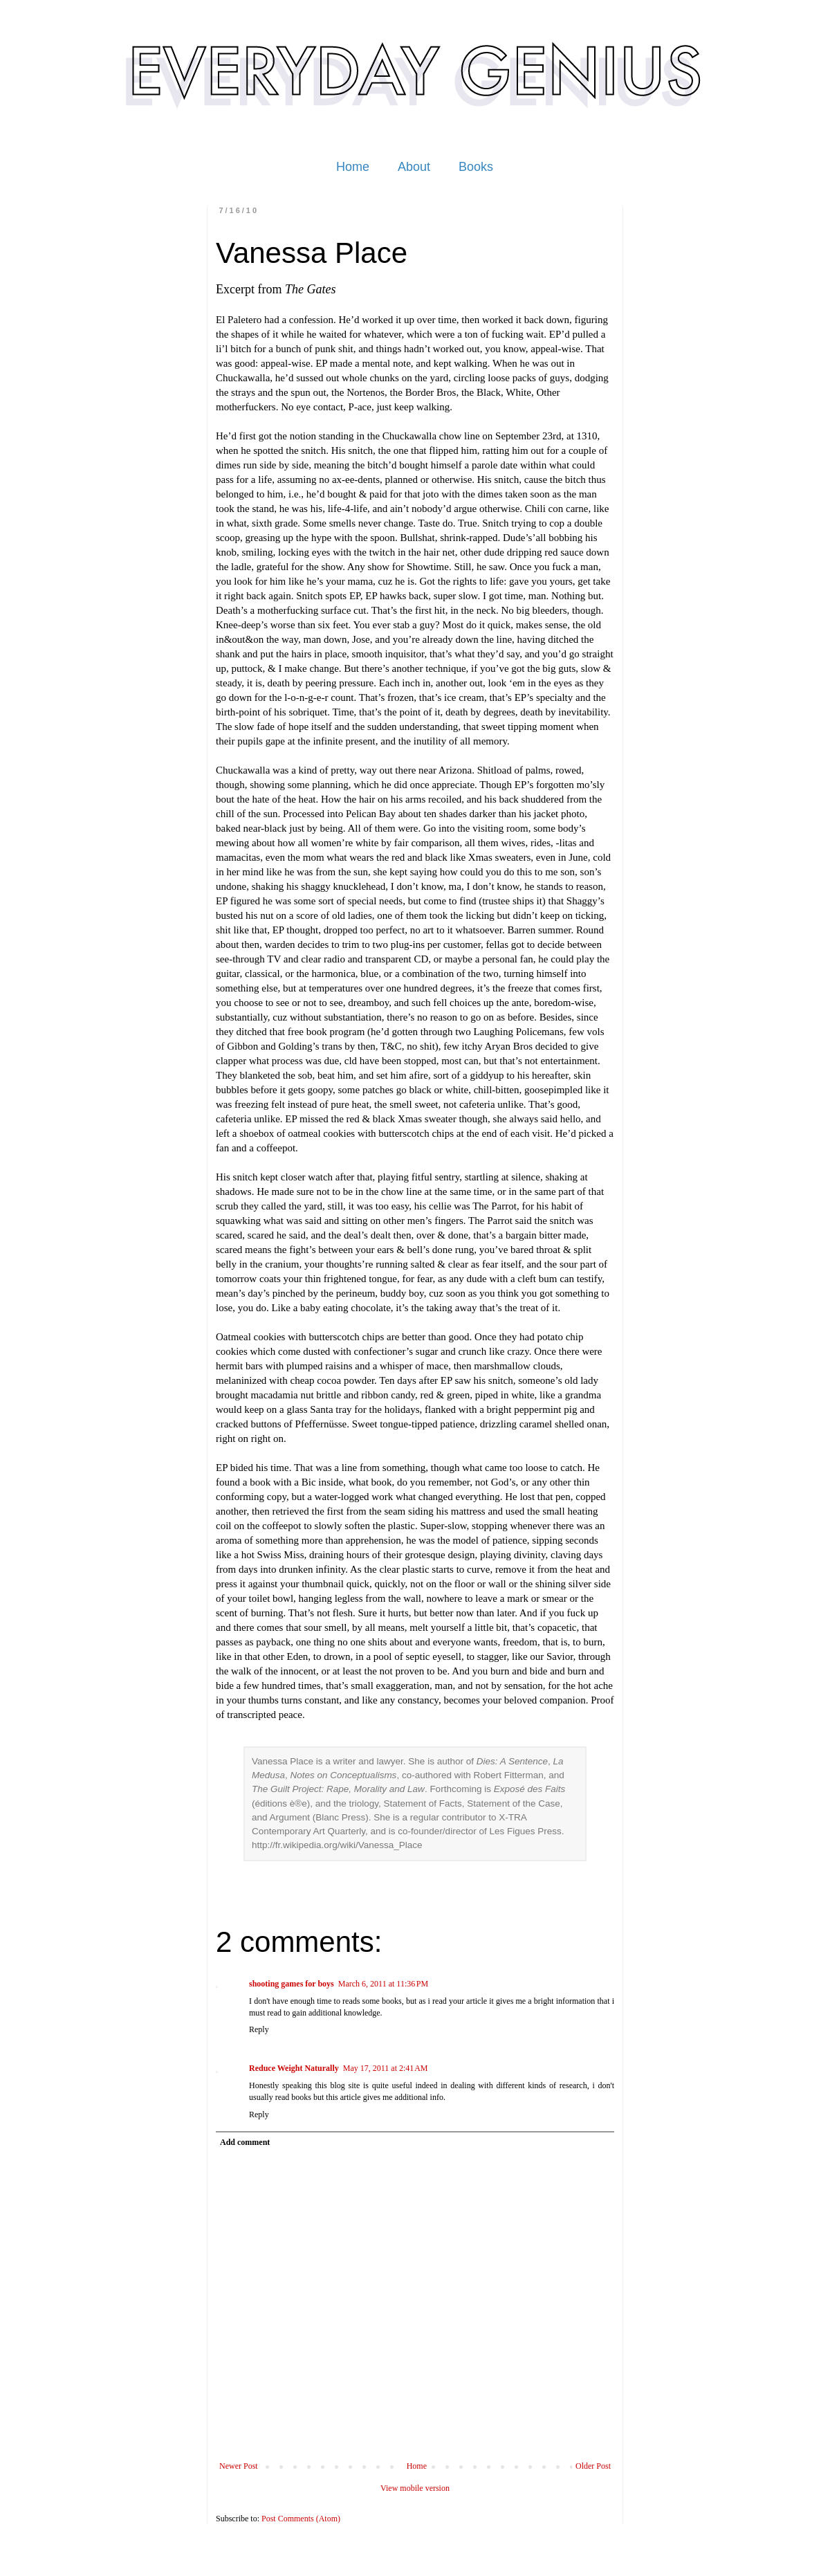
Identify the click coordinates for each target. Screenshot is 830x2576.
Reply (259, 2029)
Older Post (593, 2466)
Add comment (245, 2142)
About (414, 167)
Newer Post (238, 2466)
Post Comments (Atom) (300, 2518)
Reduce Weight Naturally (294, 2068)
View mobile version (415, 2488)
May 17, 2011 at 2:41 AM (385, 2068)
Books (476, 167)
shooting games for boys (291, 1984)
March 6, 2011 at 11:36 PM (383, 1984)
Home (352, 167)
